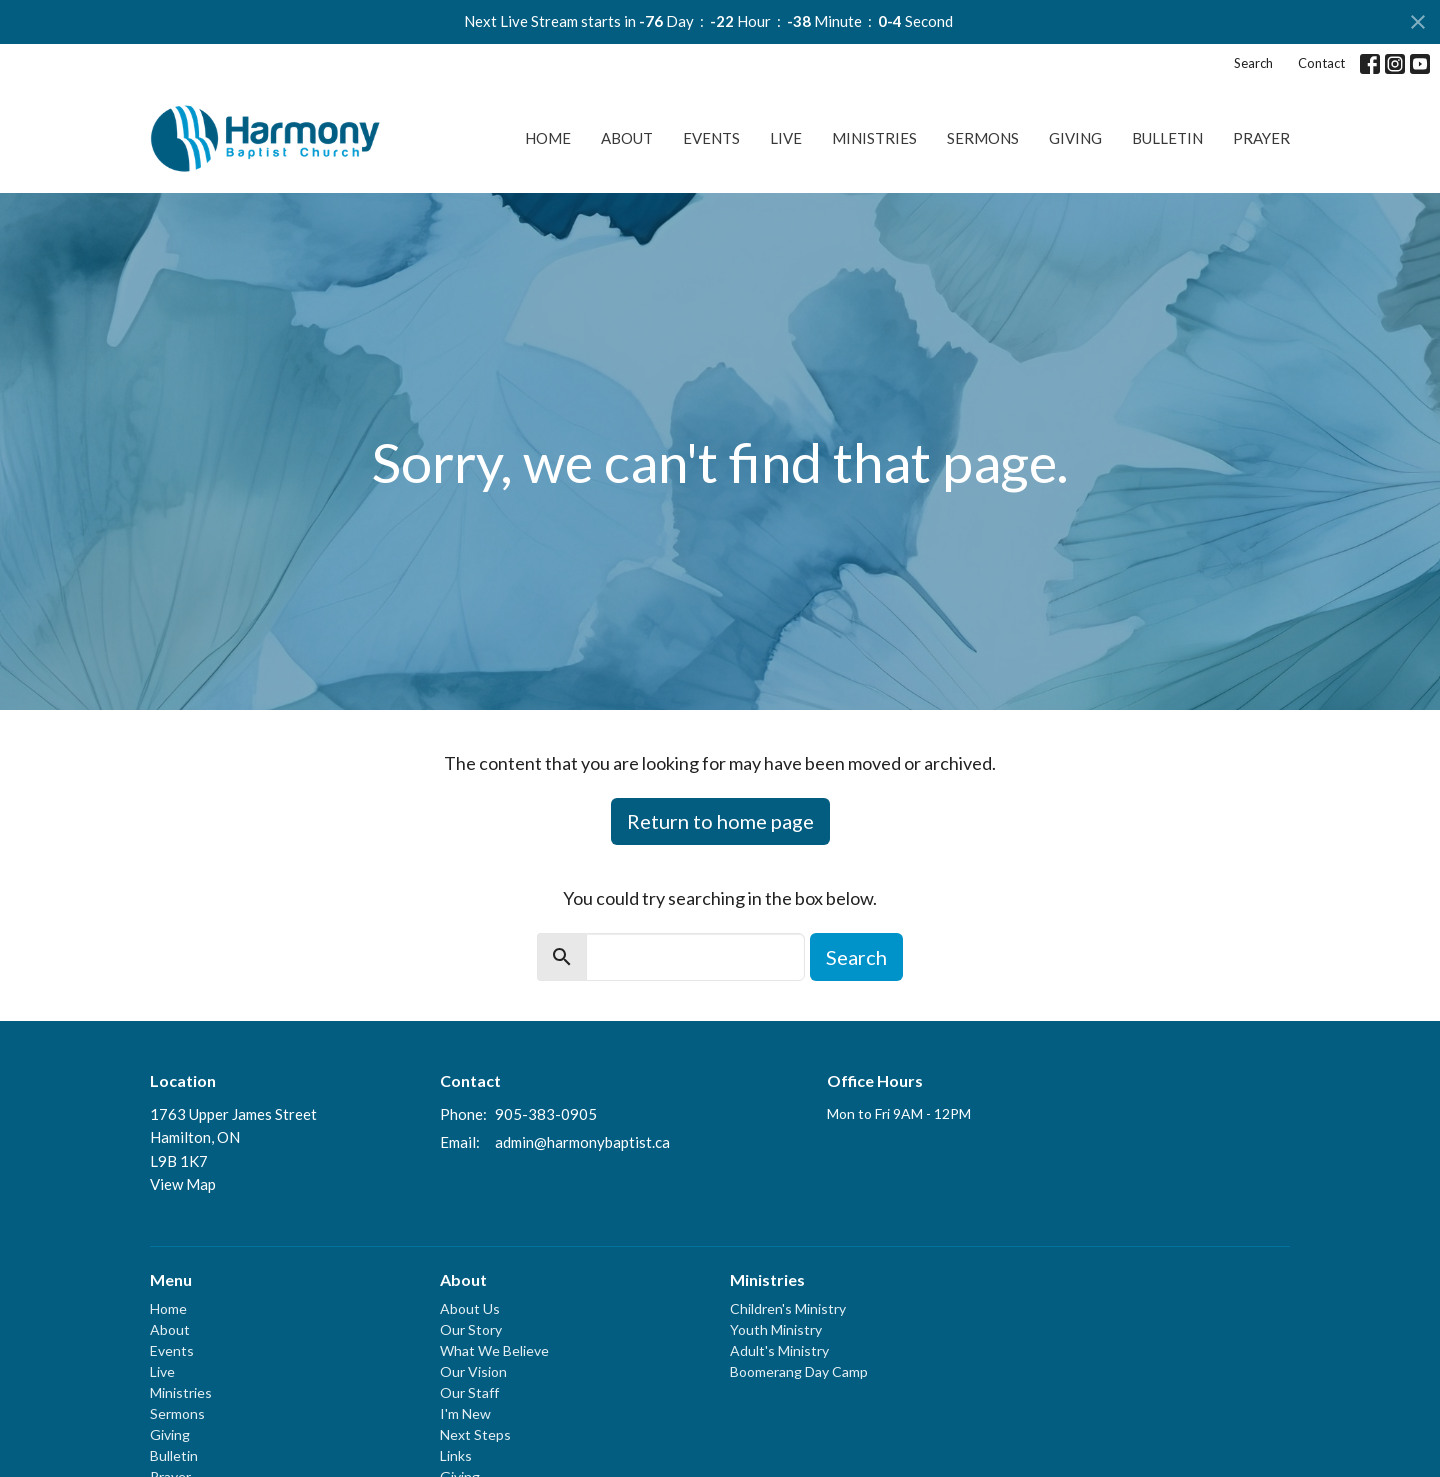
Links (456, 1455)
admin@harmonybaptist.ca (582, 1142)
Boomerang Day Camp (799, 1371)
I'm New (465, 1413)
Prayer (1261, 138)
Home (548, 138)
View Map (183, 1184)
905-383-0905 (546, 1114)
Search (1253, 63)
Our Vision (473, 1371)
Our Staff (469, 1392)
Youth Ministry (776, 1329)
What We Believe (494, 1350)
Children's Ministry (788, 1308)
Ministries (874, 138)
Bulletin (1167, 138)
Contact (1321, 63)
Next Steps (475, 1434)
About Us (470, 1308)
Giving (1075, 138)
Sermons (983, 138)
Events (711, 138)
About (627, 138)
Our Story (471, 1329)
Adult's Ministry (779, 1350)
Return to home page (720, 821)
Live (786, 138)
